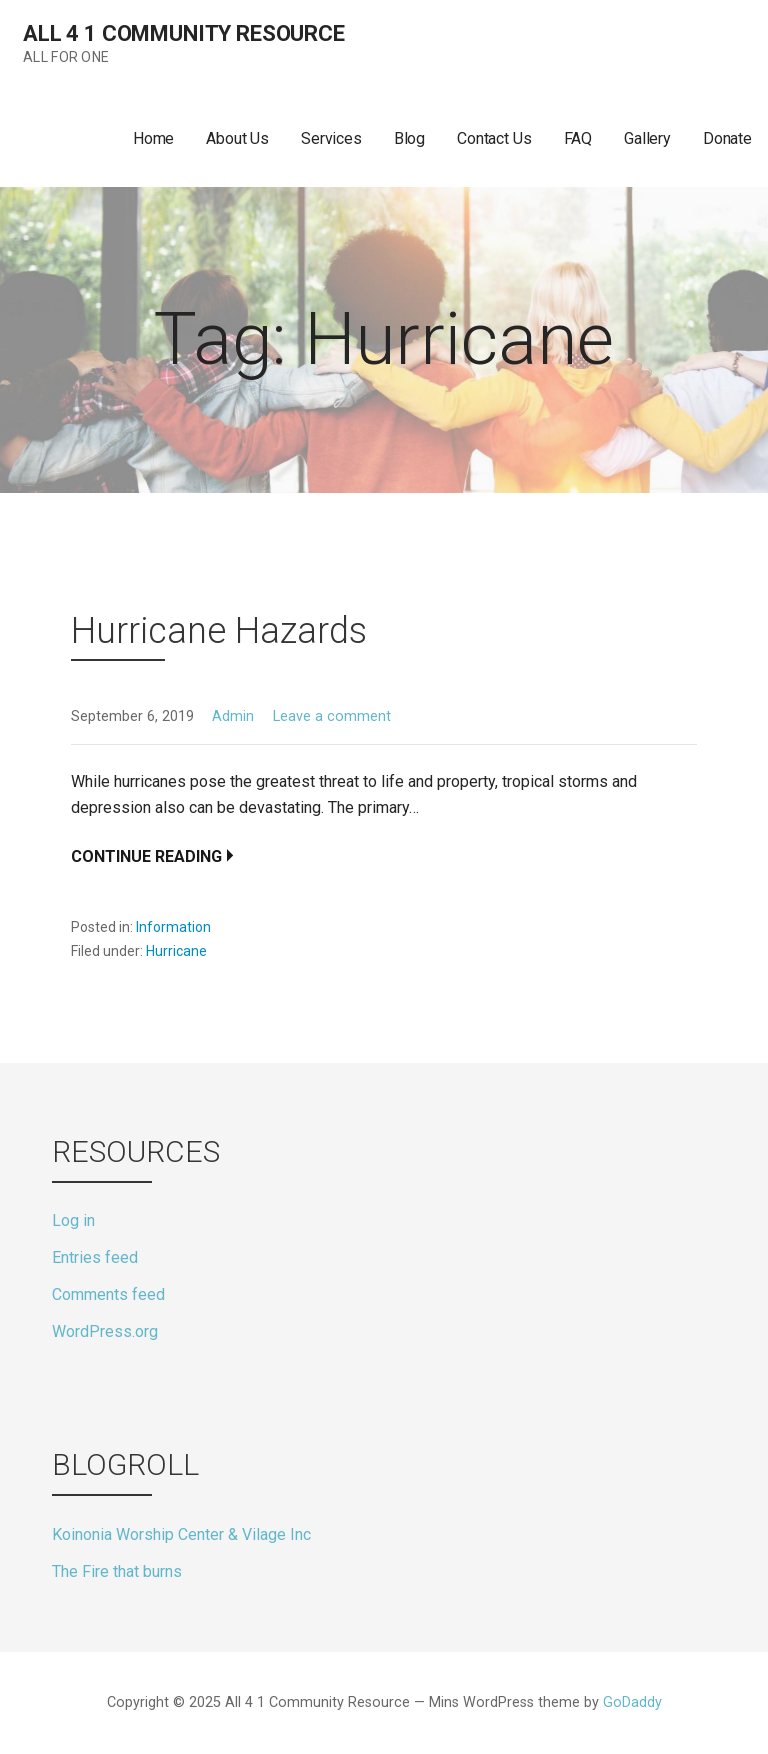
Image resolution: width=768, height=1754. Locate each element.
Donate (727, 138)
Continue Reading (146, 856)
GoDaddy (632, 1702)
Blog (409, 138)
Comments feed (108, 1294)
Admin (233, 716)
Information (173, 927)
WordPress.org (105, 1331)
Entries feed (95, 1257)
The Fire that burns (117, 1571)
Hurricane (176, 951)
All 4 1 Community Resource (184, 33)
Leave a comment (332, 716)
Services (331, 138)
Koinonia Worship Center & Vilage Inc (181, 1534)
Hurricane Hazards (219, 631)
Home (153, 138)
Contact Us (494, 138)
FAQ (578, 138)
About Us (237, 138)
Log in (73, 1220)
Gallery (647, 138)
